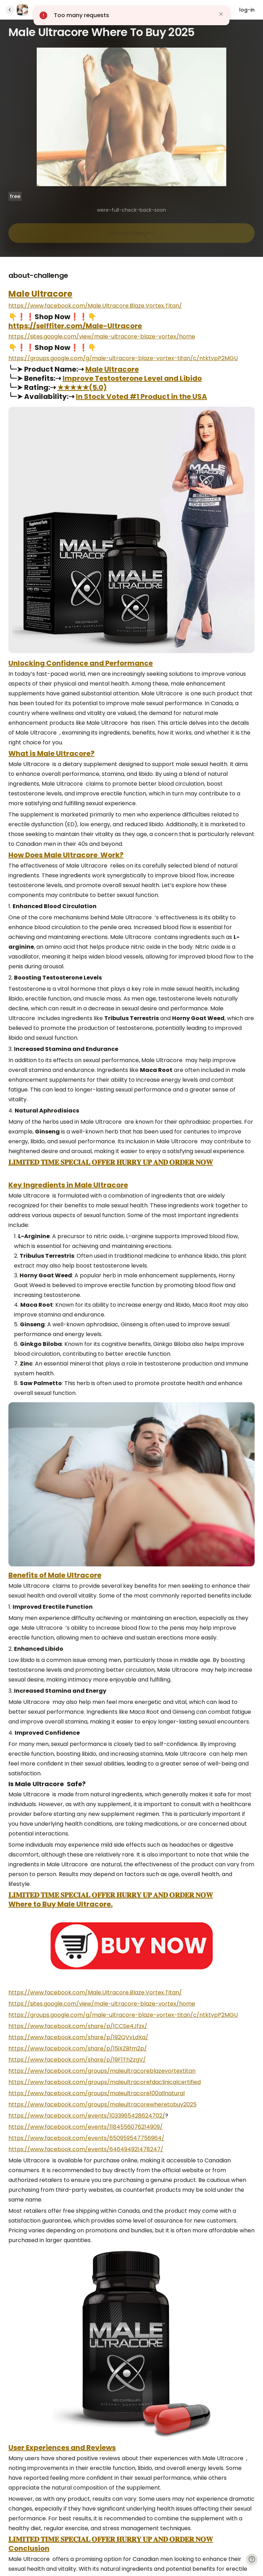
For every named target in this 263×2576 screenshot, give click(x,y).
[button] (131, 15)
